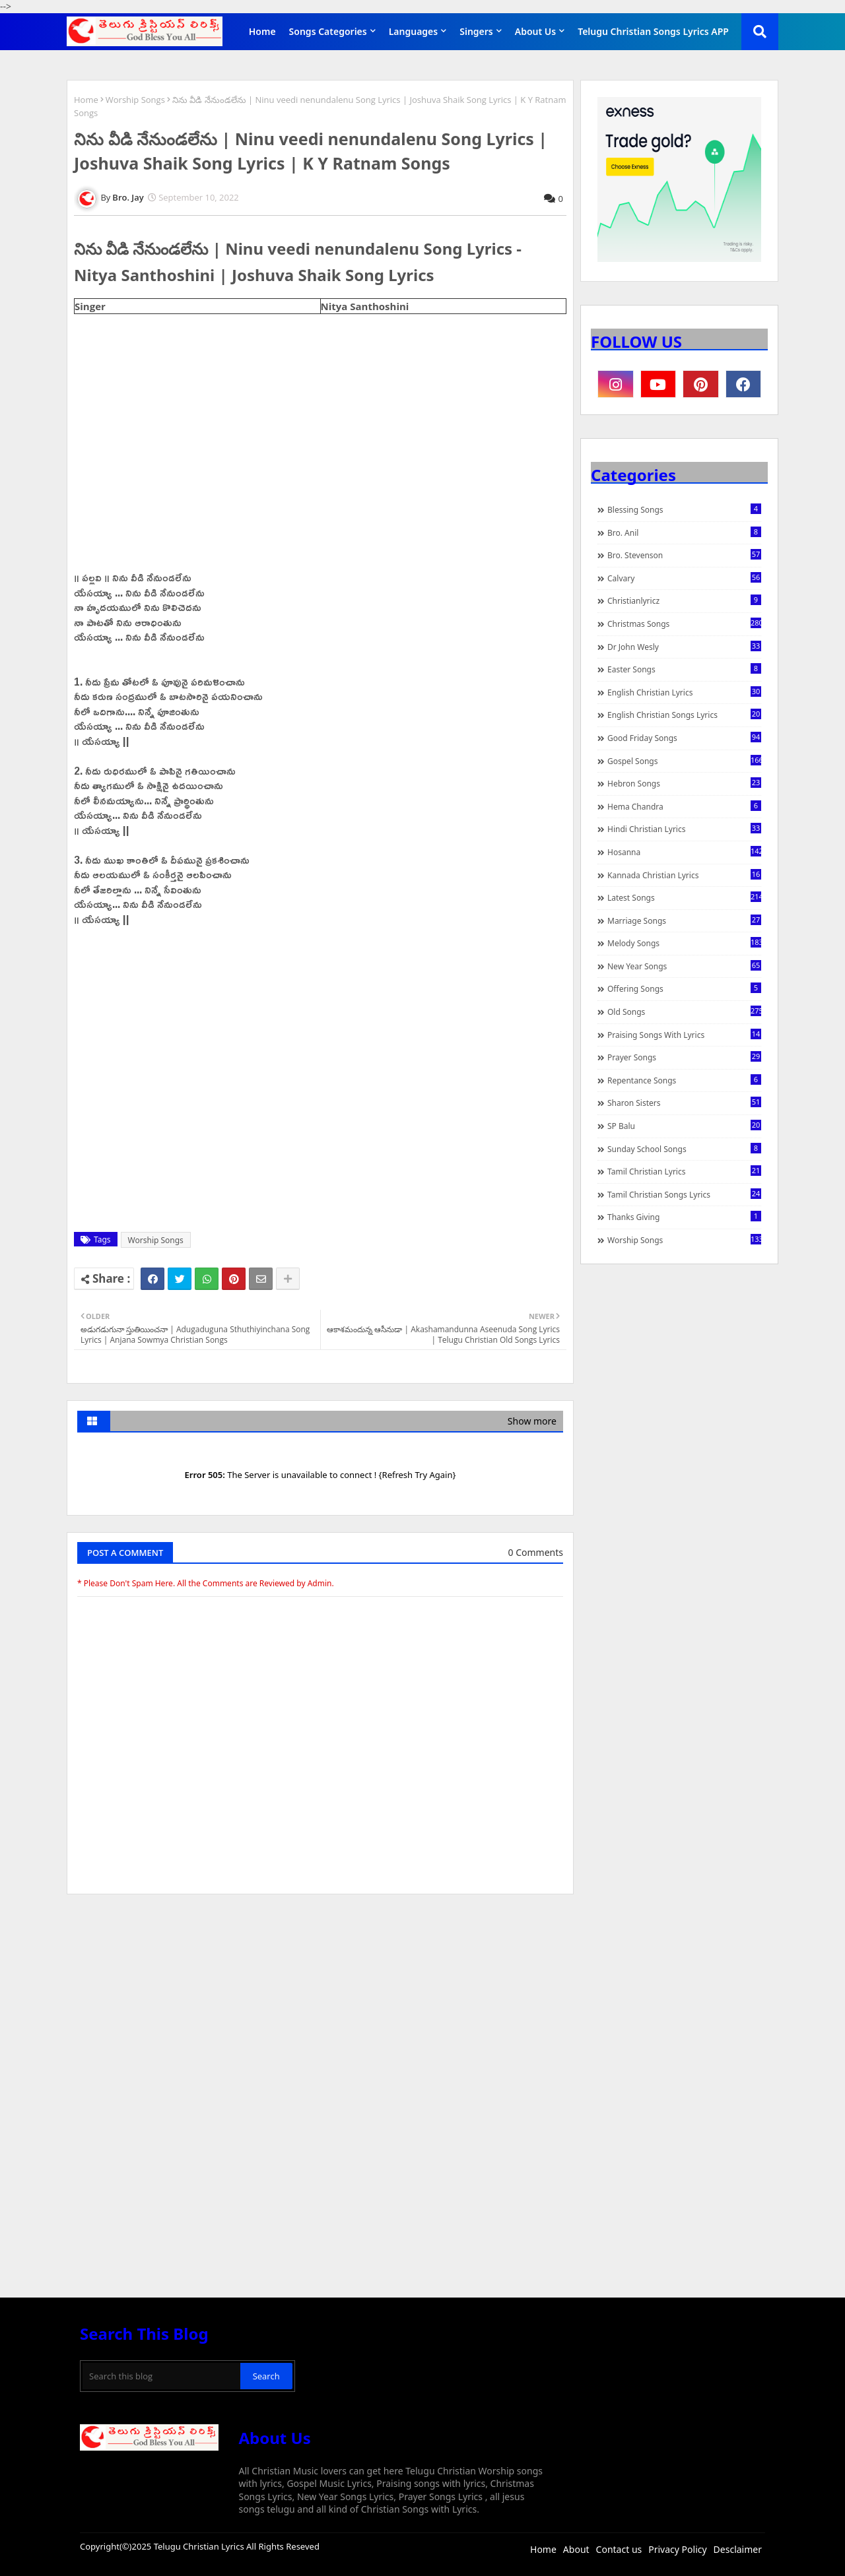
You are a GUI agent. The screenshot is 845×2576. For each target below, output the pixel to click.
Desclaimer (738, 2549)
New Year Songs (684, 966)
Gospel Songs (684, 761)
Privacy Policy (677, 2549)
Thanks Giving (684, 1217)
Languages (413, 31)
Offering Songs (684, 988)
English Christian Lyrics (684, 692)
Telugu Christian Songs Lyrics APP (653, 31)
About (576, 2549)
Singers (476, 31)
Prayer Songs (684, 1057)
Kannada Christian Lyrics (684, 875)
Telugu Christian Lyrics (200, 2546)
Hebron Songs (684, 783)
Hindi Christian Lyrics (684, 829)
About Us (535, 31)
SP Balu (684, 1126)
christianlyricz (684, 600)
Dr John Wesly (684, 647)
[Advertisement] (320, 2003)
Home (262, 31)
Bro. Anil (684, 532)
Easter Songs (684, 669)
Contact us (619, 2549)
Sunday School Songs (684, 1149)
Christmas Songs (684, 623)
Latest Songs (684, 897)
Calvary (684, 578)
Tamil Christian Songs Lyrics (684, 1194)
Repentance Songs (684, 1080)
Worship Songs (135, 100)
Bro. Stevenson (684, 555)
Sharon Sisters (684, 1103)
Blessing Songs (684, 509)
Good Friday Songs (684, 738)
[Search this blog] (161, 2376)
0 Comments (535, 1552)
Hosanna (684, 852)
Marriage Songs (684, 920)
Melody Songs (684, 943)
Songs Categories (328, 31)
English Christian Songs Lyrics (684, 715)
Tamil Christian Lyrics (684, 1171)
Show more (532, 1421)
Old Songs (684, 1011)
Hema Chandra (684, 806)
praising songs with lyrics (684, 1035)
